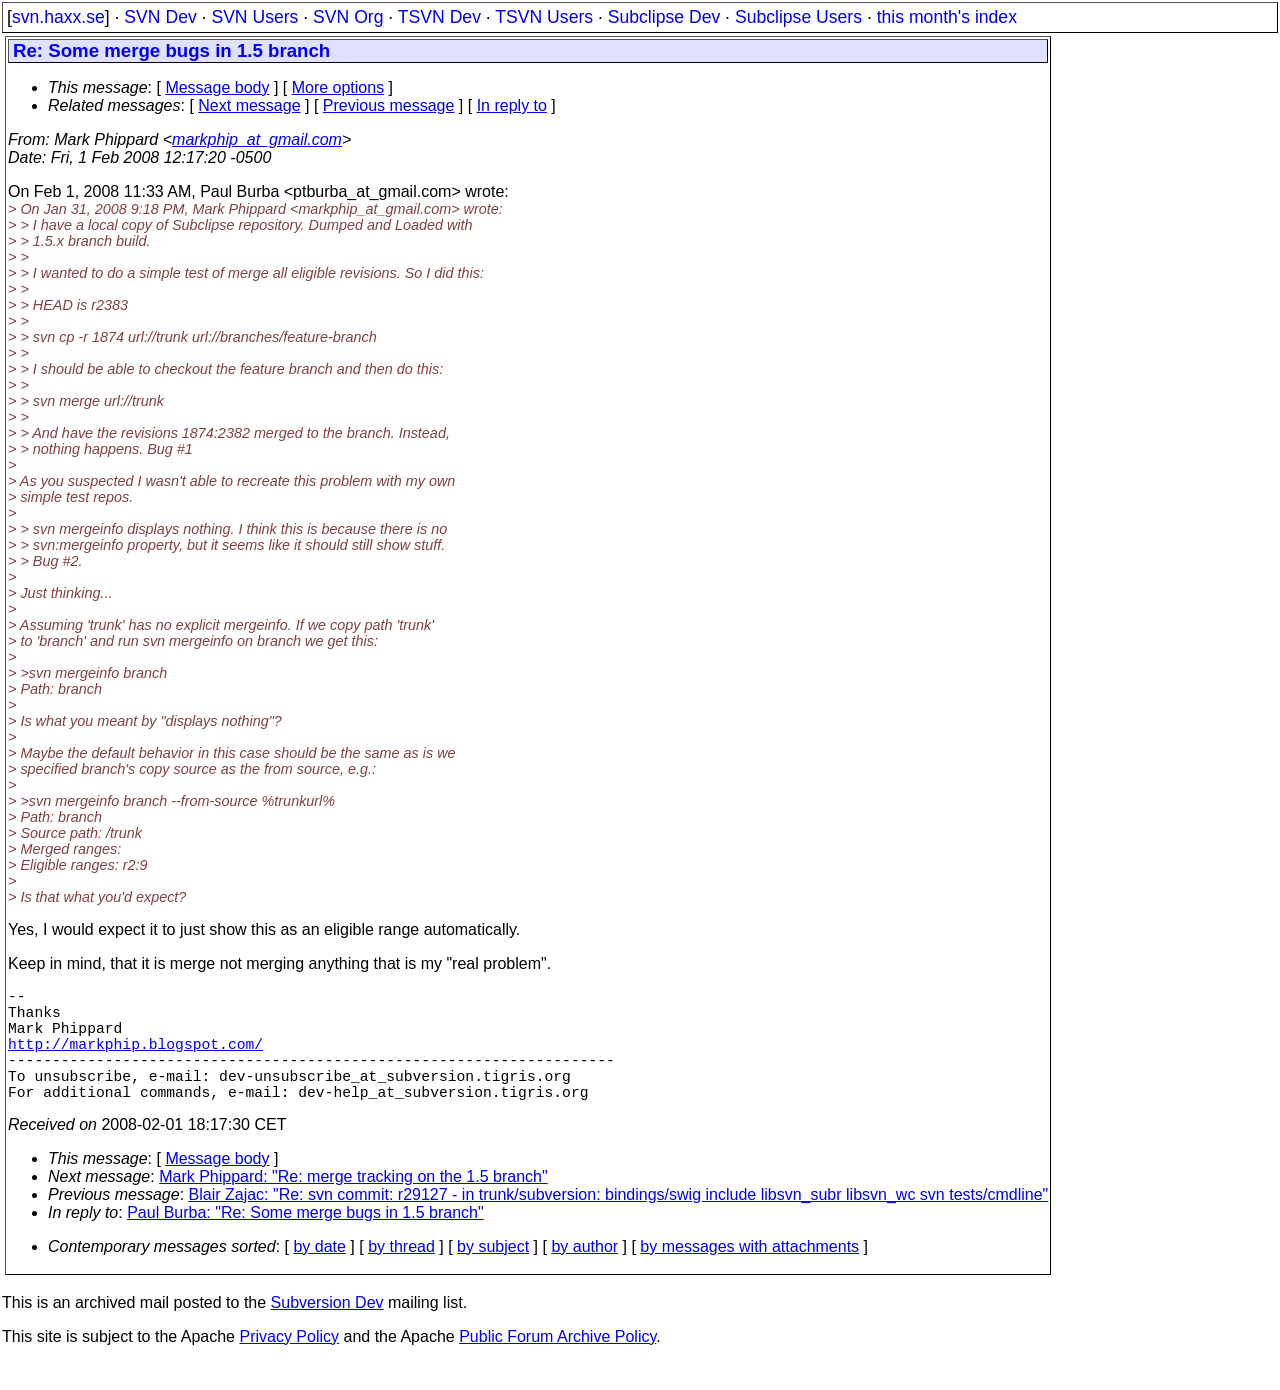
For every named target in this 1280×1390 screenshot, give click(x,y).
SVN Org (348, 17)
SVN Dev (160, 17)
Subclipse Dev (664, 17)
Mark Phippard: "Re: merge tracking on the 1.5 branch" (353, 1204)
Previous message (389, 105)
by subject (493, 1274)
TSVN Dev (439, 17)
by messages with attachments (749, 1274)
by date (319, 1274)
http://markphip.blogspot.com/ (135, 1059)
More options (338, 87)
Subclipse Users (798, 17)
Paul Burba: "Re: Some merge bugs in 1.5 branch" (305, 1240)
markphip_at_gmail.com (257, 139)
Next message (249, 105)
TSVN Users (544, 17)
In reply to (512, 105)
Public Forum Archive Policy (557, 1364)
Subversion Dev (327, 1330)
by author (584, 1274)
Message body (217, 87)
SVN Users (254, 17)
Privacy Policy (289, 1364)
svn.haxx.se (58, 17)
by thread (401, 1274)
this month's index (947, 17)
